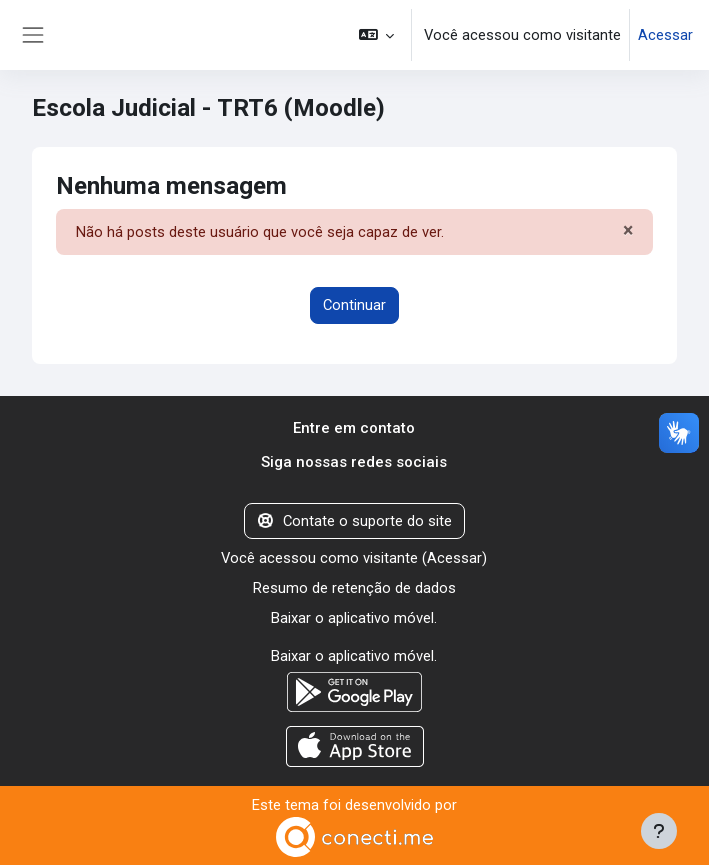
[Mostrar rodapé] (659, 831)
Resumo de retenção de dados (354, 588)
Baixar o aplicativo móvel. (354, 618)
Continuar (354, 305)
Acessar (665, 35)
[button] (376, 35)
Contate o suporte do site (354, 521)
